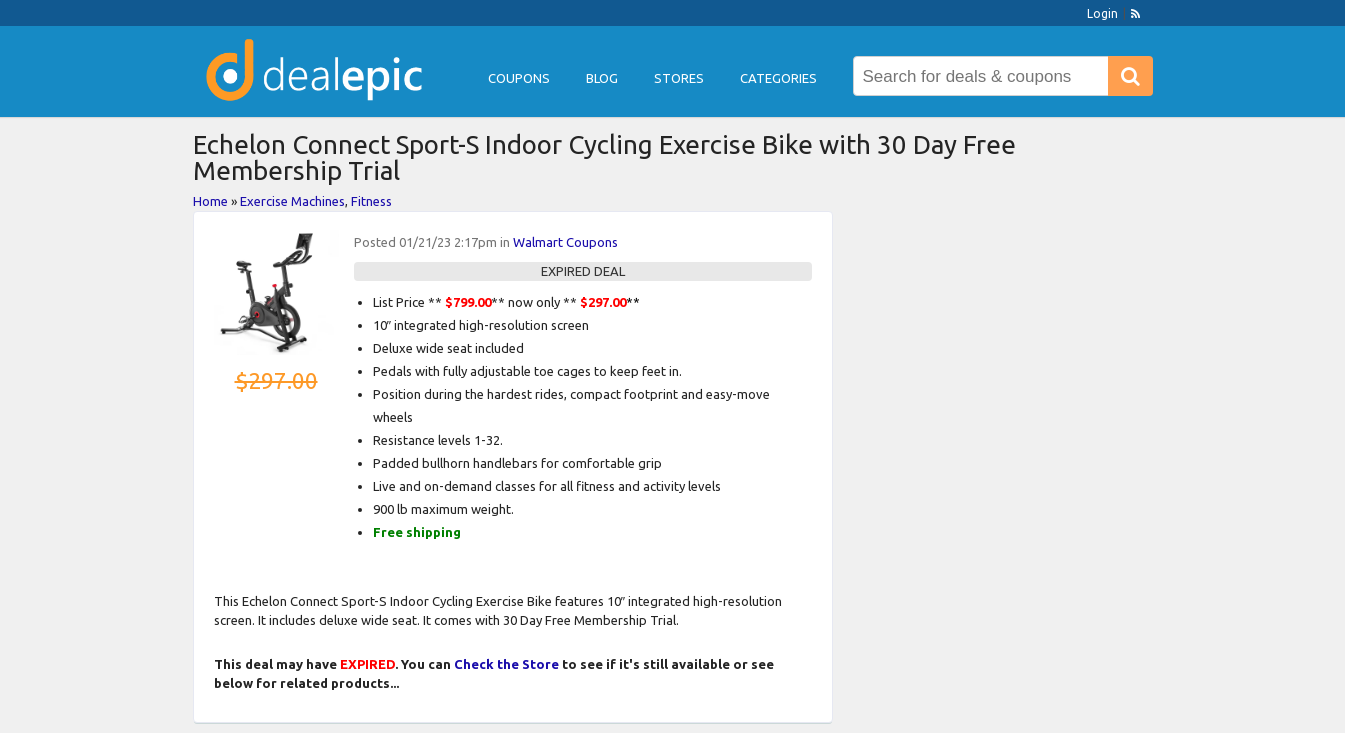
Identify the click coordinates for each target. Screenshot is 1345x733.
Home (210, 201)
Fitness (371, 201)
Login (1102, 13)
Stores (679, 78)
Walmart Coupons (565, 242)
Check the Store (506, 664)
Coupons (519, 78)
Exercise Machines (292, 201)
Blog (602, 78)
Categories (778, 78)
